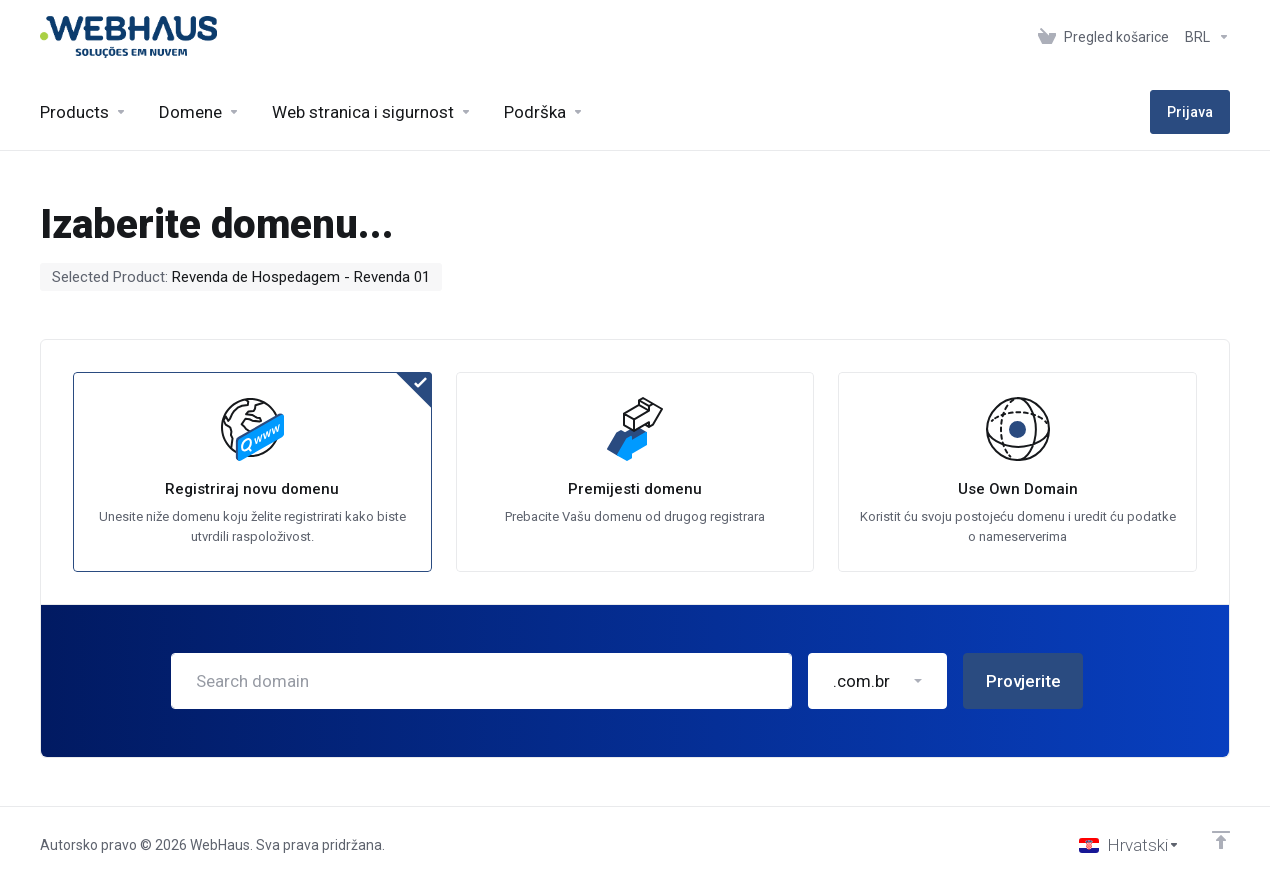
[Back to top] (1221, 840)
